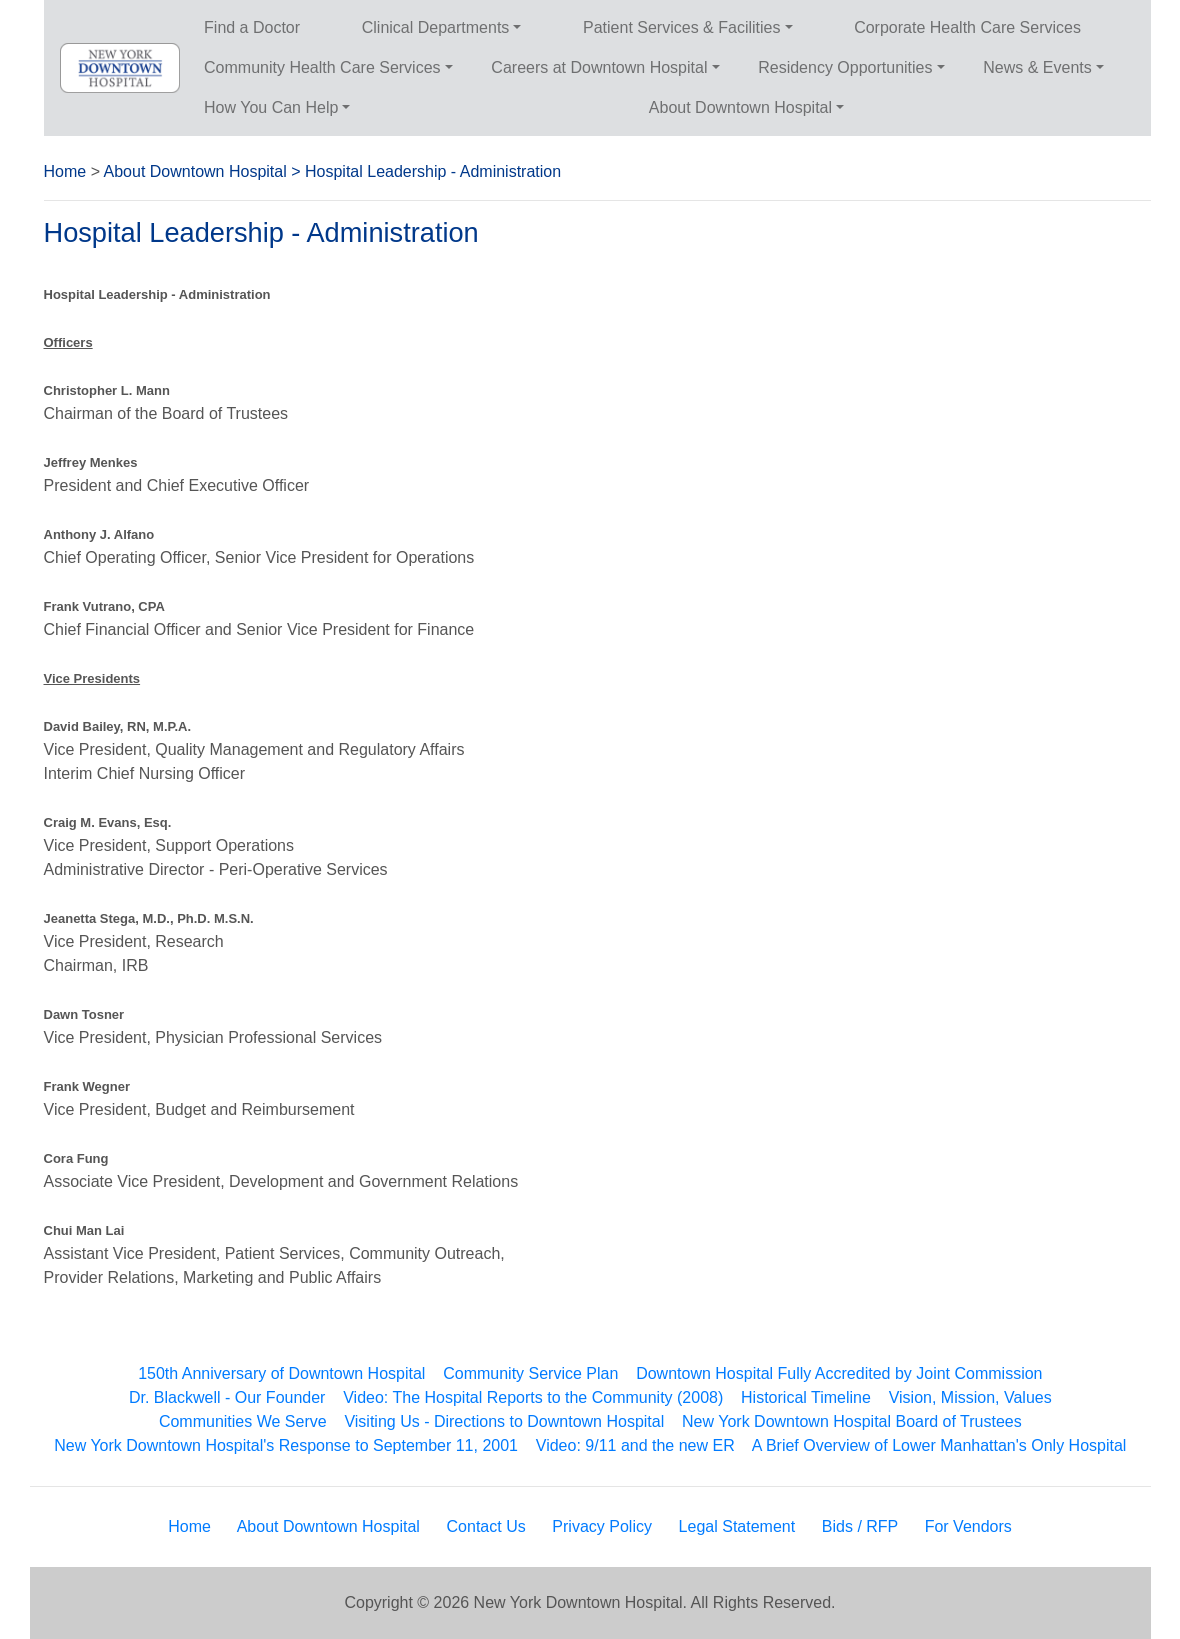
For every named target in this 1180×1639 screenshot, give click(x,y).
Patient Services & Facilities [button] (681, 27)
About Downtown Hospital (195, 171)
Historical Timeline (806, 1397)
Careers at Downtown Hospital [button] (599, 67)
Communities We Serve (243, 1421)
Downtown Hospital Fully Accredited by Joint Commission (839, 1373)
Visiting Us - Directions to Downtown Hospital (504, 1421)
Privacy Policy (602, 1526)
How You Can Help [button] (271, 107)
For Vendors (968, 1526)
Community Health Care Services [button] (322, 67)
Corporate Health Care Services (967, 27)
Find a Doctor (252, 27)
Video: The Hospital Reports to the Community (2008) (533, 1397)
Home (65, 171)
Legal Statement (737, 1526)
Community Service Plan (530, 1373)
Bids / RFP (860, 1526)
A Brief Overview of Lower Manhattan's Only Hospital (939, 1445)
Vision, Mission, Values (970, 1397)
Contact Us (486, 1526)
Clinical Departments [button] (436, 27)
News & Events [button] (1037, 67)
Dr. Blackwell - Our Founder (227, 1397)
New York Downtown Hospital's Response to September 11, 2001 (286, 1445)
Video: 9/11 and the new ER (635, 1445)
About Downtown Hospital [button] (740, 107)
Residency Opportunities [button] (845, 67)
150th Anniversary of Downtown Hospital (281, 1373)
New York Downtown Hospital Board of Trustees (852, 1421)
